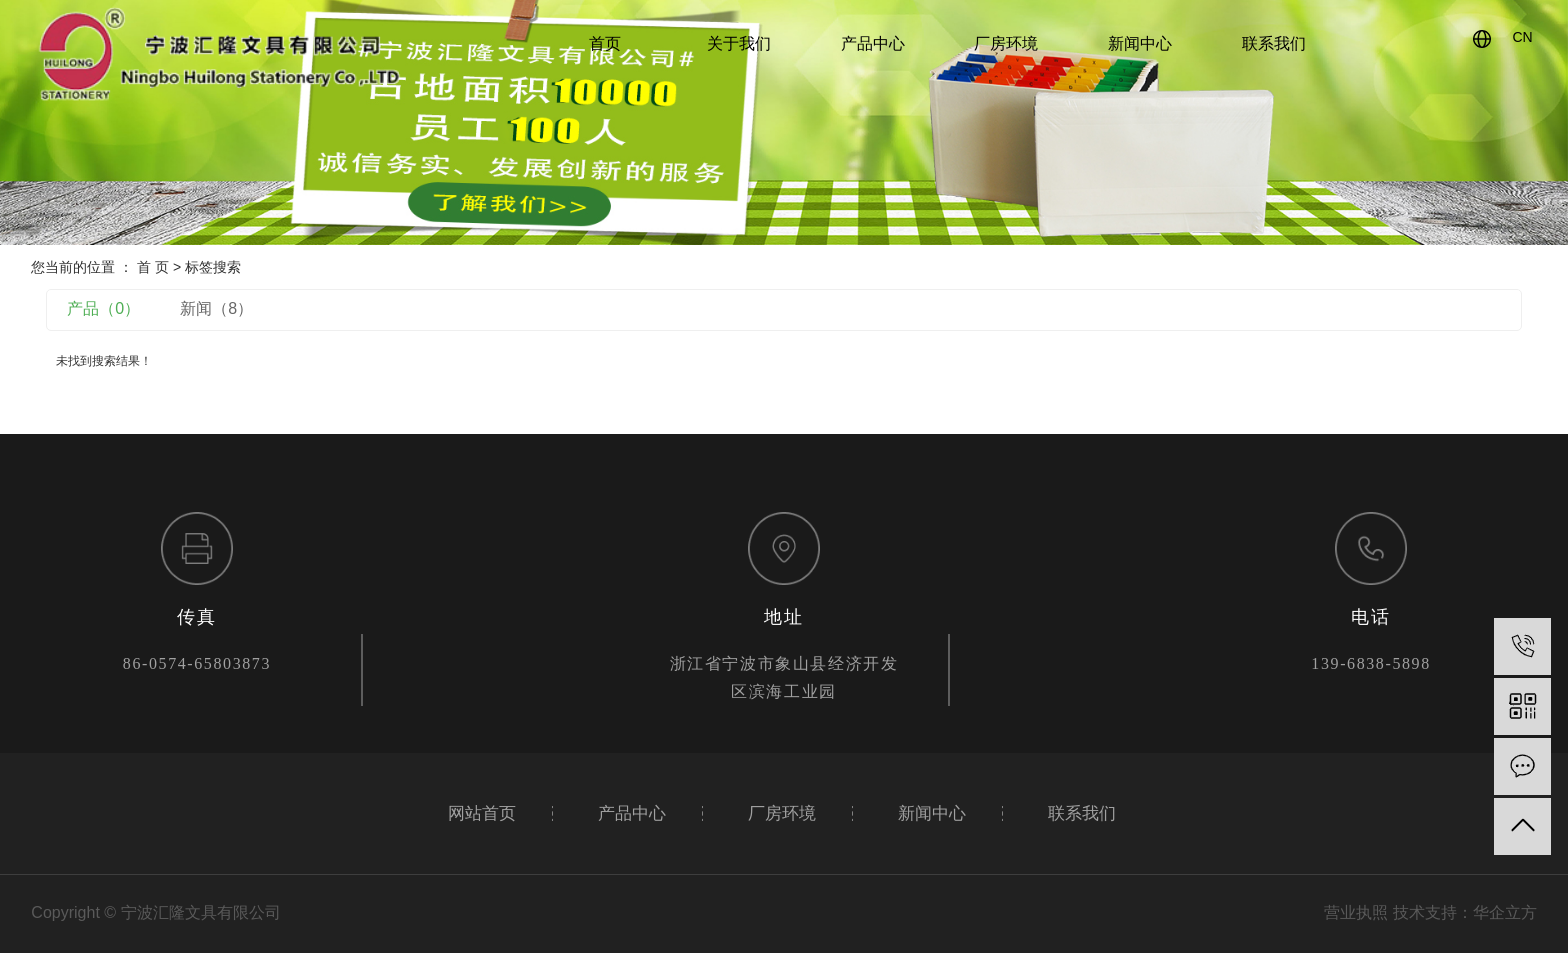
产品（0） (103, 308)
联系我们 (1274, 43)
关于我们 (739, 43)
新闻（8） (216, 308)
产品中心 (873, 43)
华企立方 (1505, 912)
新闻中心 (1140, 43)
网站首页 (482, 813)
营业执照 (1356, 912)
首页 (605, 43)
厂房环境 (1006, 43)
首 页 (153, 267)
